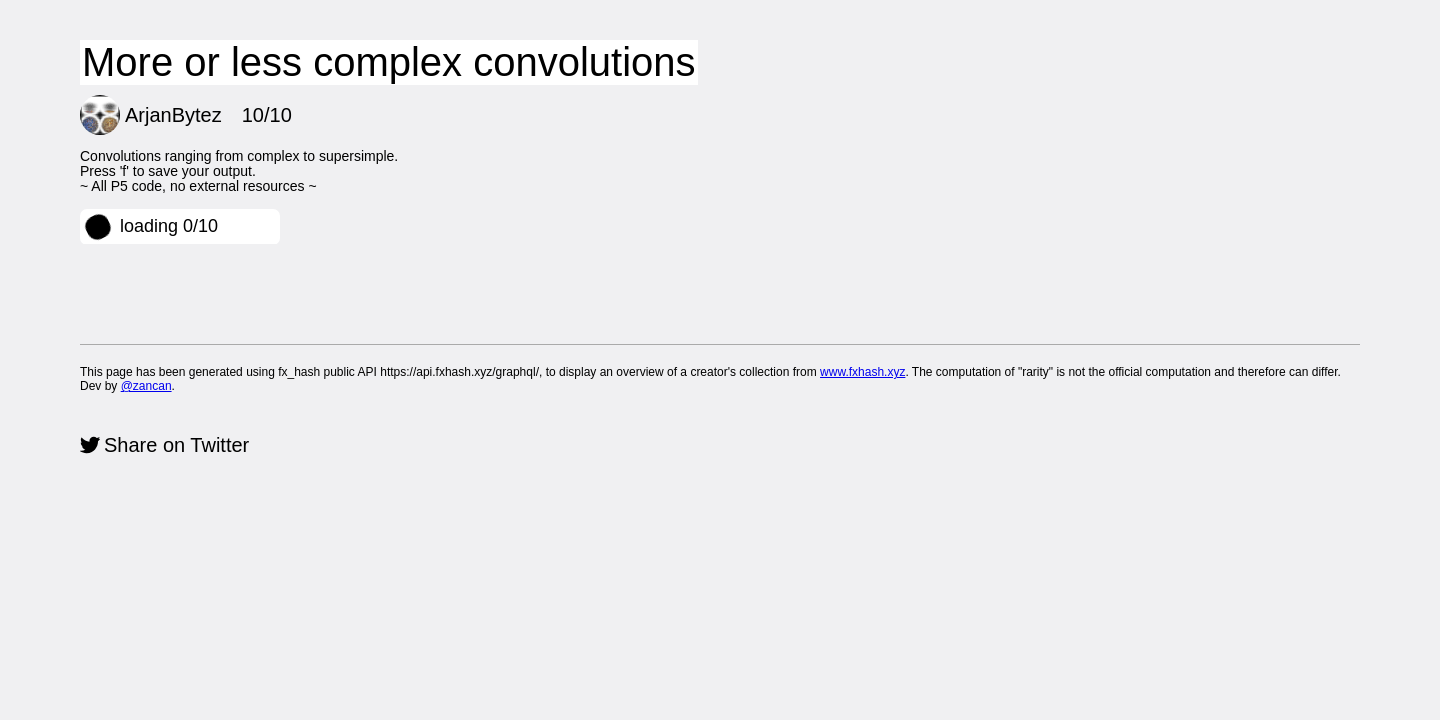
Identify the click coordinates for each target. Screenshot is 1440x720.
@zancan (146, 386)
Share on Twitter (176, 445)
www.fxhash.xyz (862, 372)
